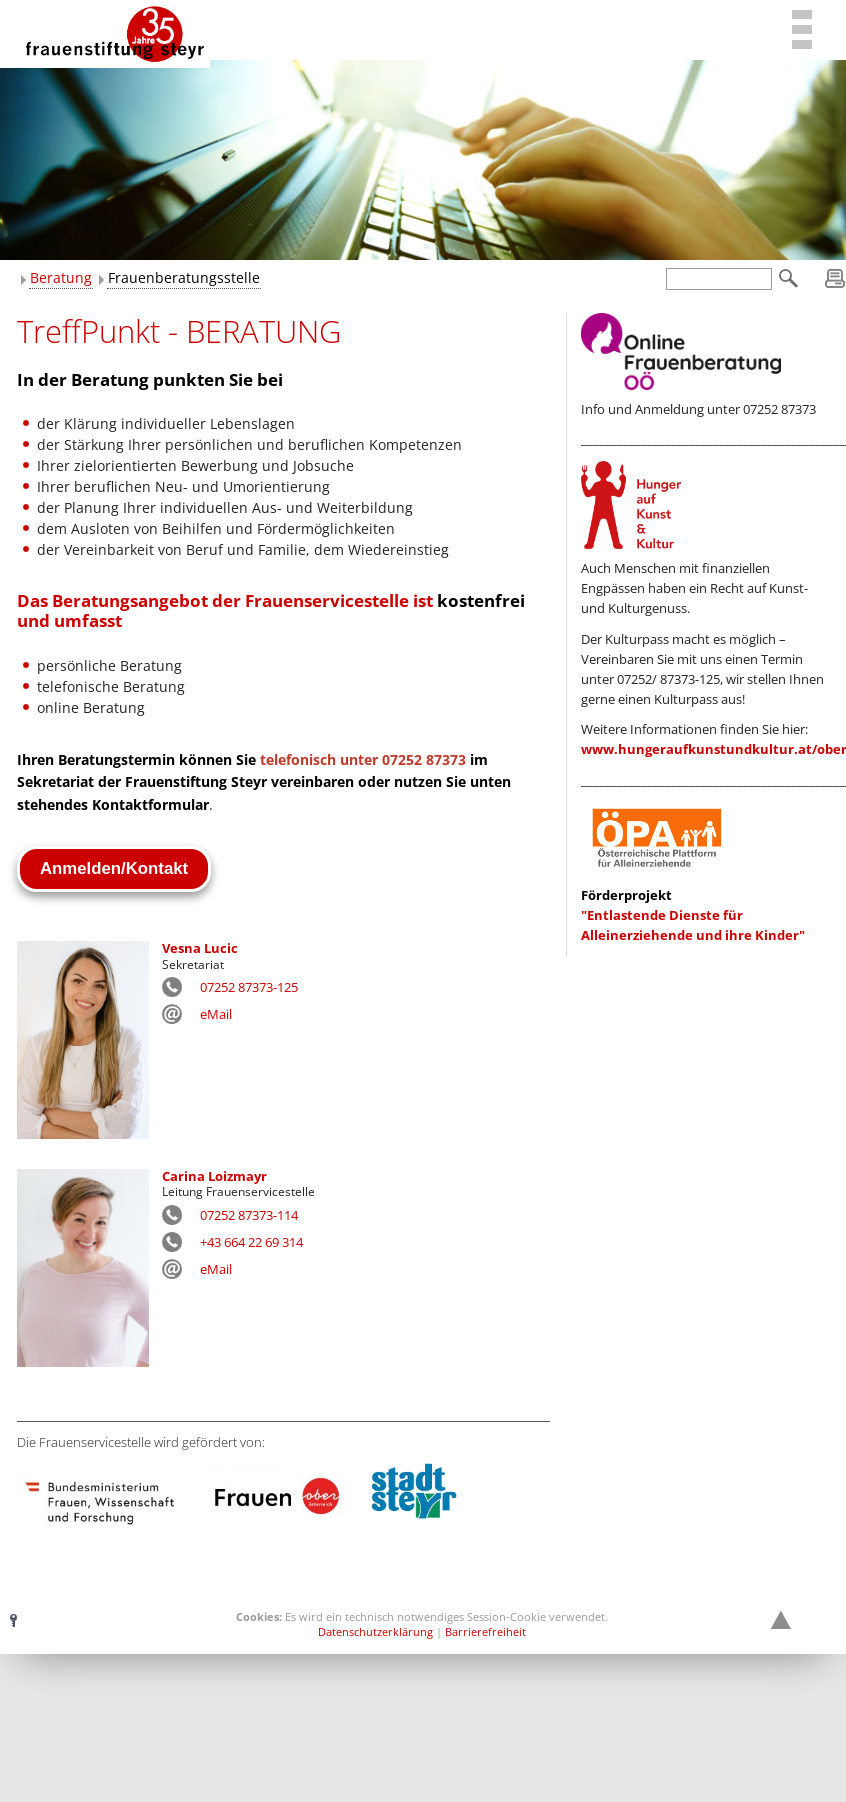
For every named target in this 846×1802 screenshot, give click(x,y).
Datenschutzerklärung (375, 1631)
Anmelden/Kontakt (114, 868)
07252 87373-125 (249, 987)
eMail (216, 1014)
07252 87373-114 (249, 1215)
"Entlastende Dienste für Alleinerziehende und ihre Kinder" (693, 915)
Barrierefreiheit (485, 1631)
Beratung (61, 277)
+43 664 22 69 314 (251, 1242)
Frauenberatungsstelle (184, 277)
